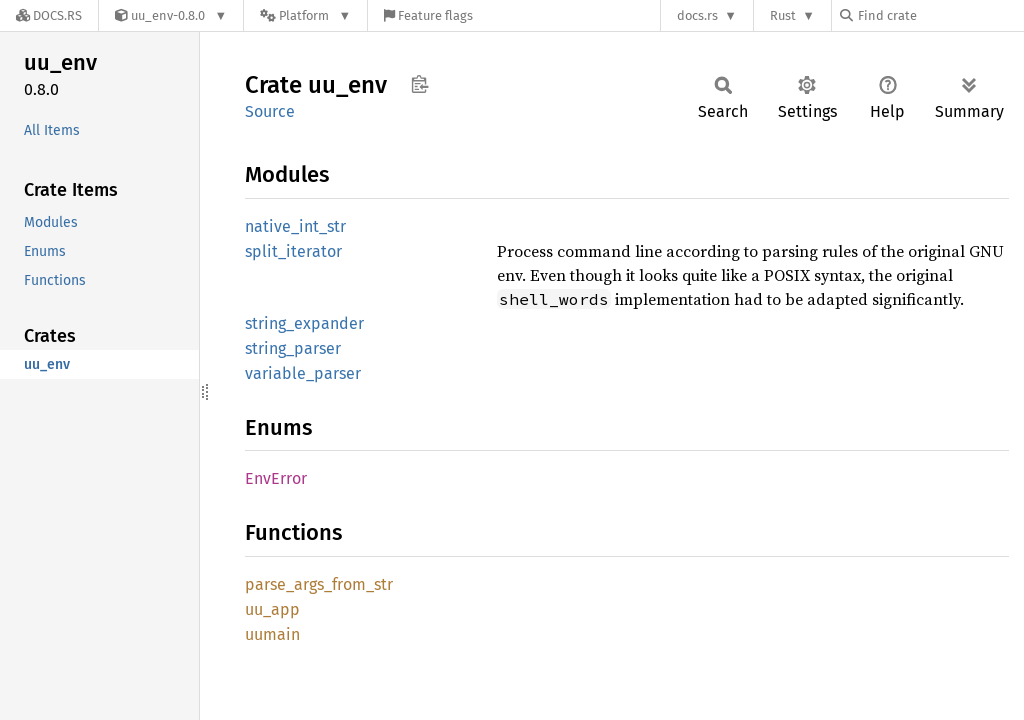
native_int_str (295, 226)
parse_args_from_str (319, 584)
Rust (783, 15)
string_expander (304, 323)
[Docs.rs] (49, 15)
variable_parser (303, 373)
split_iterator (293, 251)
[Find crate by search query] (940, 15)
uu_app (272, 609)
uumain (272, 634)
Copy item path (419, 84)
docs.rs (697, 15)
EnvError (276, 478)
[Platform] (305, 15)
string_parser (293, 348)
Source (270, 111)
